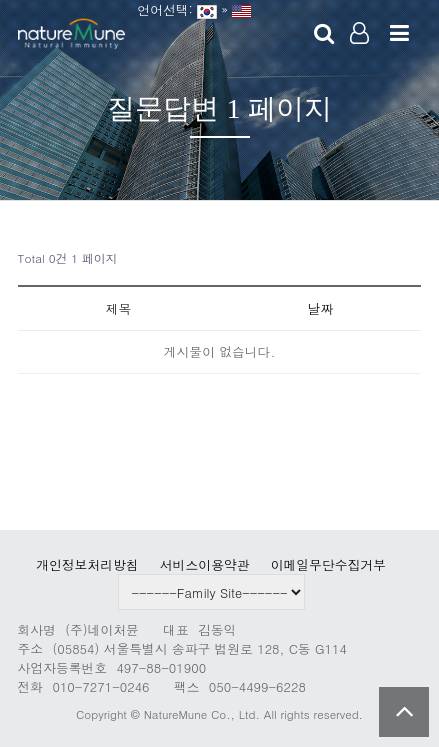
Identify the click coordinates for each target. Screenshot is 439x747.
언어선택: (161, 9)
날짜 (321, 308)
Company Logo (71, 35)
